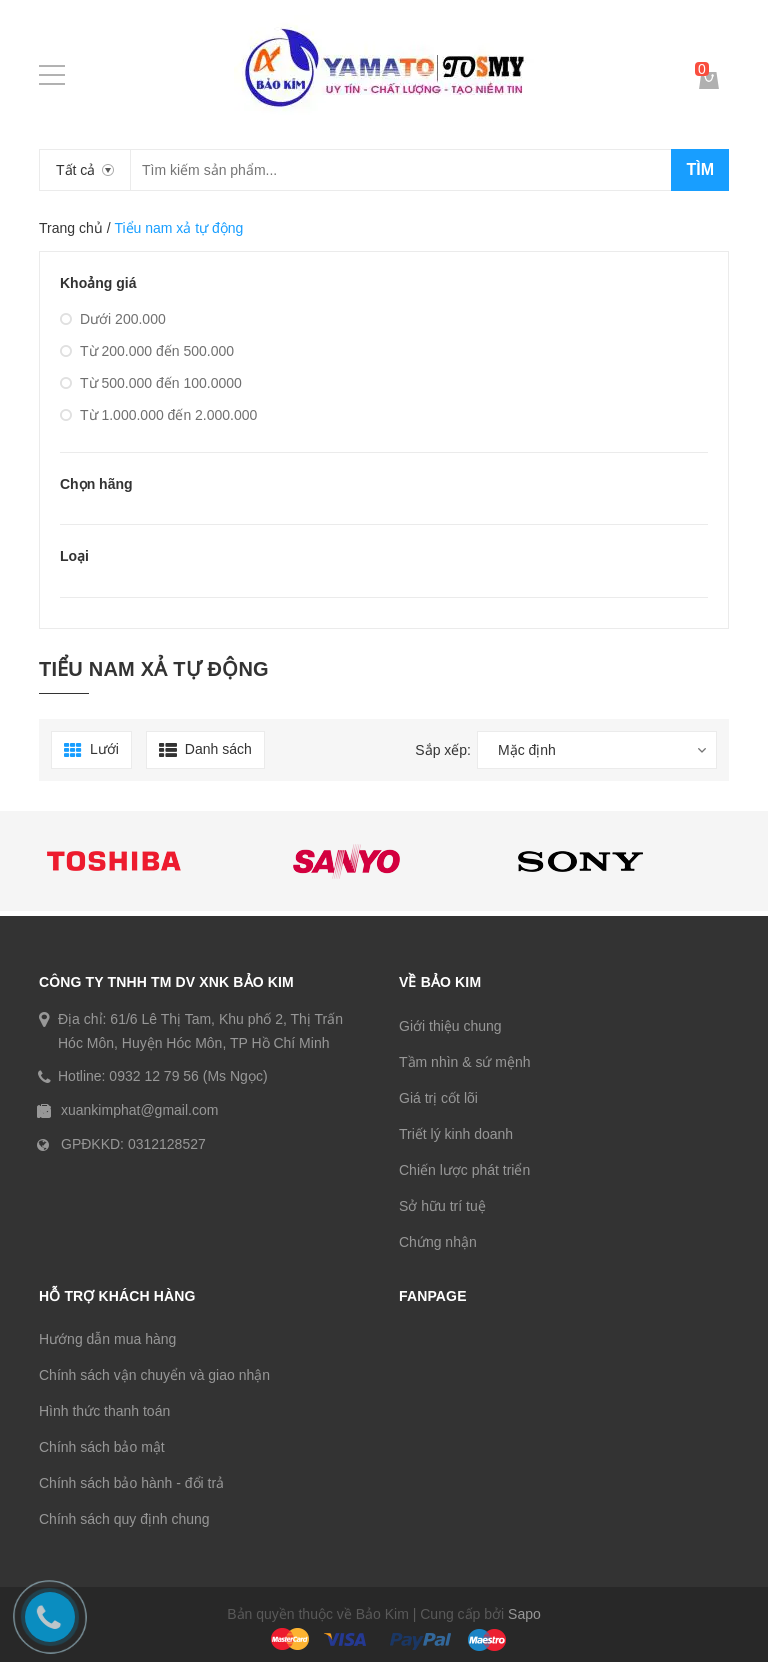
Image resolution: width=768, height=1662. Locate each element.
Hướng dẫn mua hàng (107, 1339)
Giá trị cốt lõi (438, 1098)
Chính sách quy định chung (124, 1519)
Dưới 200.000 (113, 319)
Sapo (524, 1614)
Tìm (700, 169)
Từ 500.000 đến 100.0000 (151, 383)
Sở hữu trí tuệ (442, 1206)
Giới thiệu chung (450, 1026)
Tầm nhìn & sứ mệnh (465, 1062)
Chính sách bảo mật (102, 1447)
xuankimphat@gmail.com (139, 1110)
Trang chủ (71, 228)
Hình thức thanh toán (104, 1411)
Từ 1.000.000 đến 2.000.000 (158, 415)
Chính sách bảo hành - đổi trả (131, 1483)
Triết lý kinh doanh (456, 1134)
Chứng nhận (438, 1242)
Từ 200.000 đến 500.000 (147, 351)
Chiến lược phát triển (464, 1170)
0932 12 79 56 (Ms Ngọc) (188, 1076)
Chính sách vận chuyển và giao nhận (154, 1375)
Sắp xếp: (443, 750)
